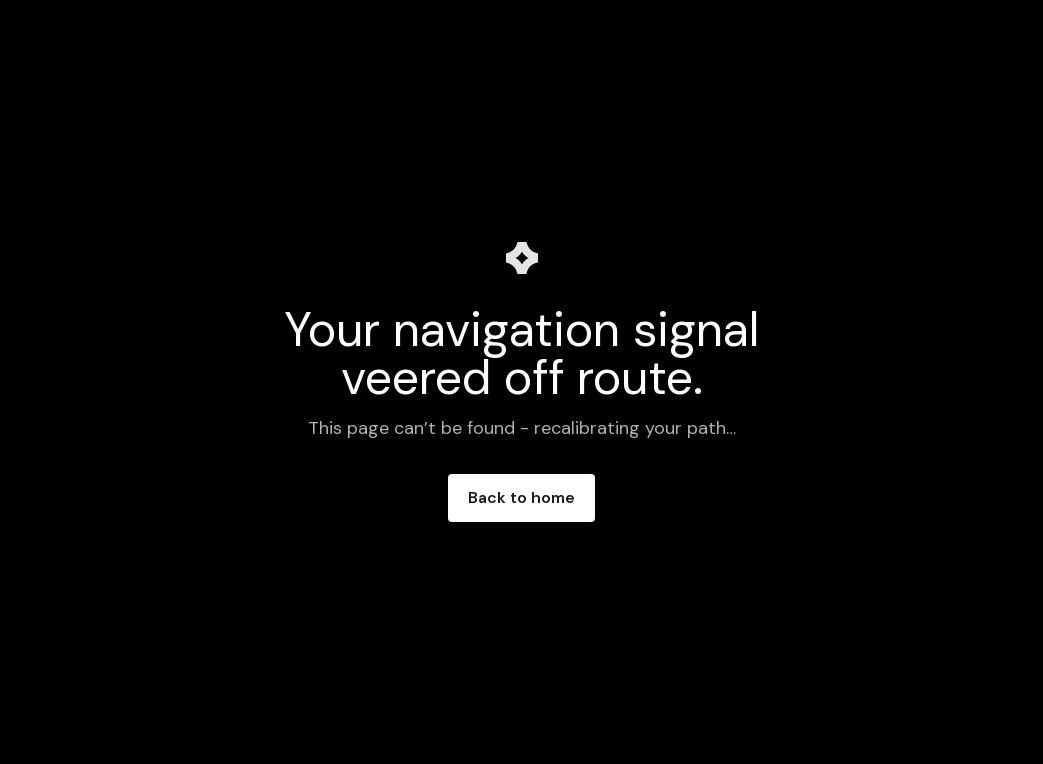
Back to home (521, 497)
